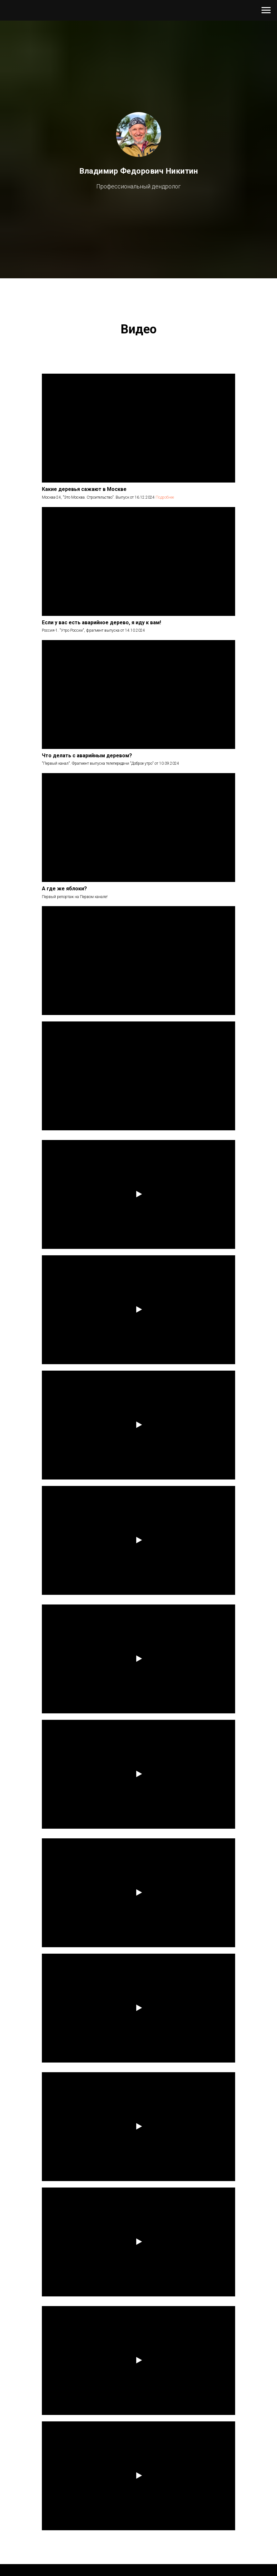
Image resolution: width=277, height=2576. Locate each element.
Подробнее (165, 497)
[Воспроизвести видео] (138, 1194)
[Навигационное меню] (266, 10)
